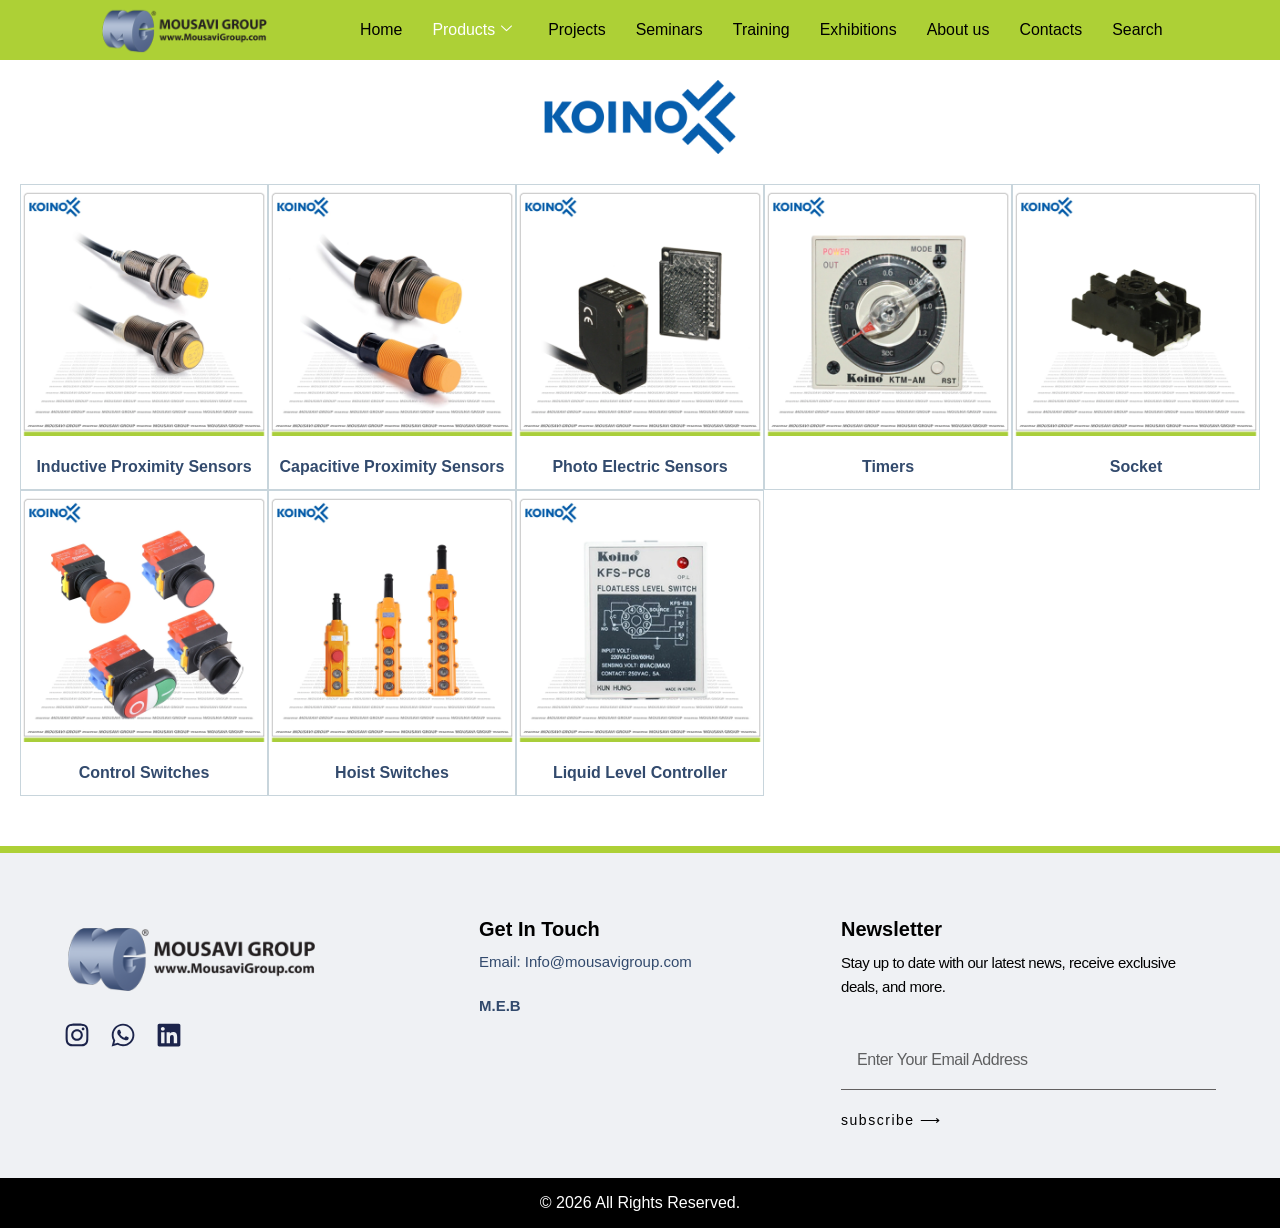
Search (1137, 29)
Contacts (1050, 29)
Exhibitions (856, 29)
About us (957, 29)
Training (759, 29)
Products (470, 29)
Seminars (667, 29)
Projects (575, 29)
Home (378, 29)
